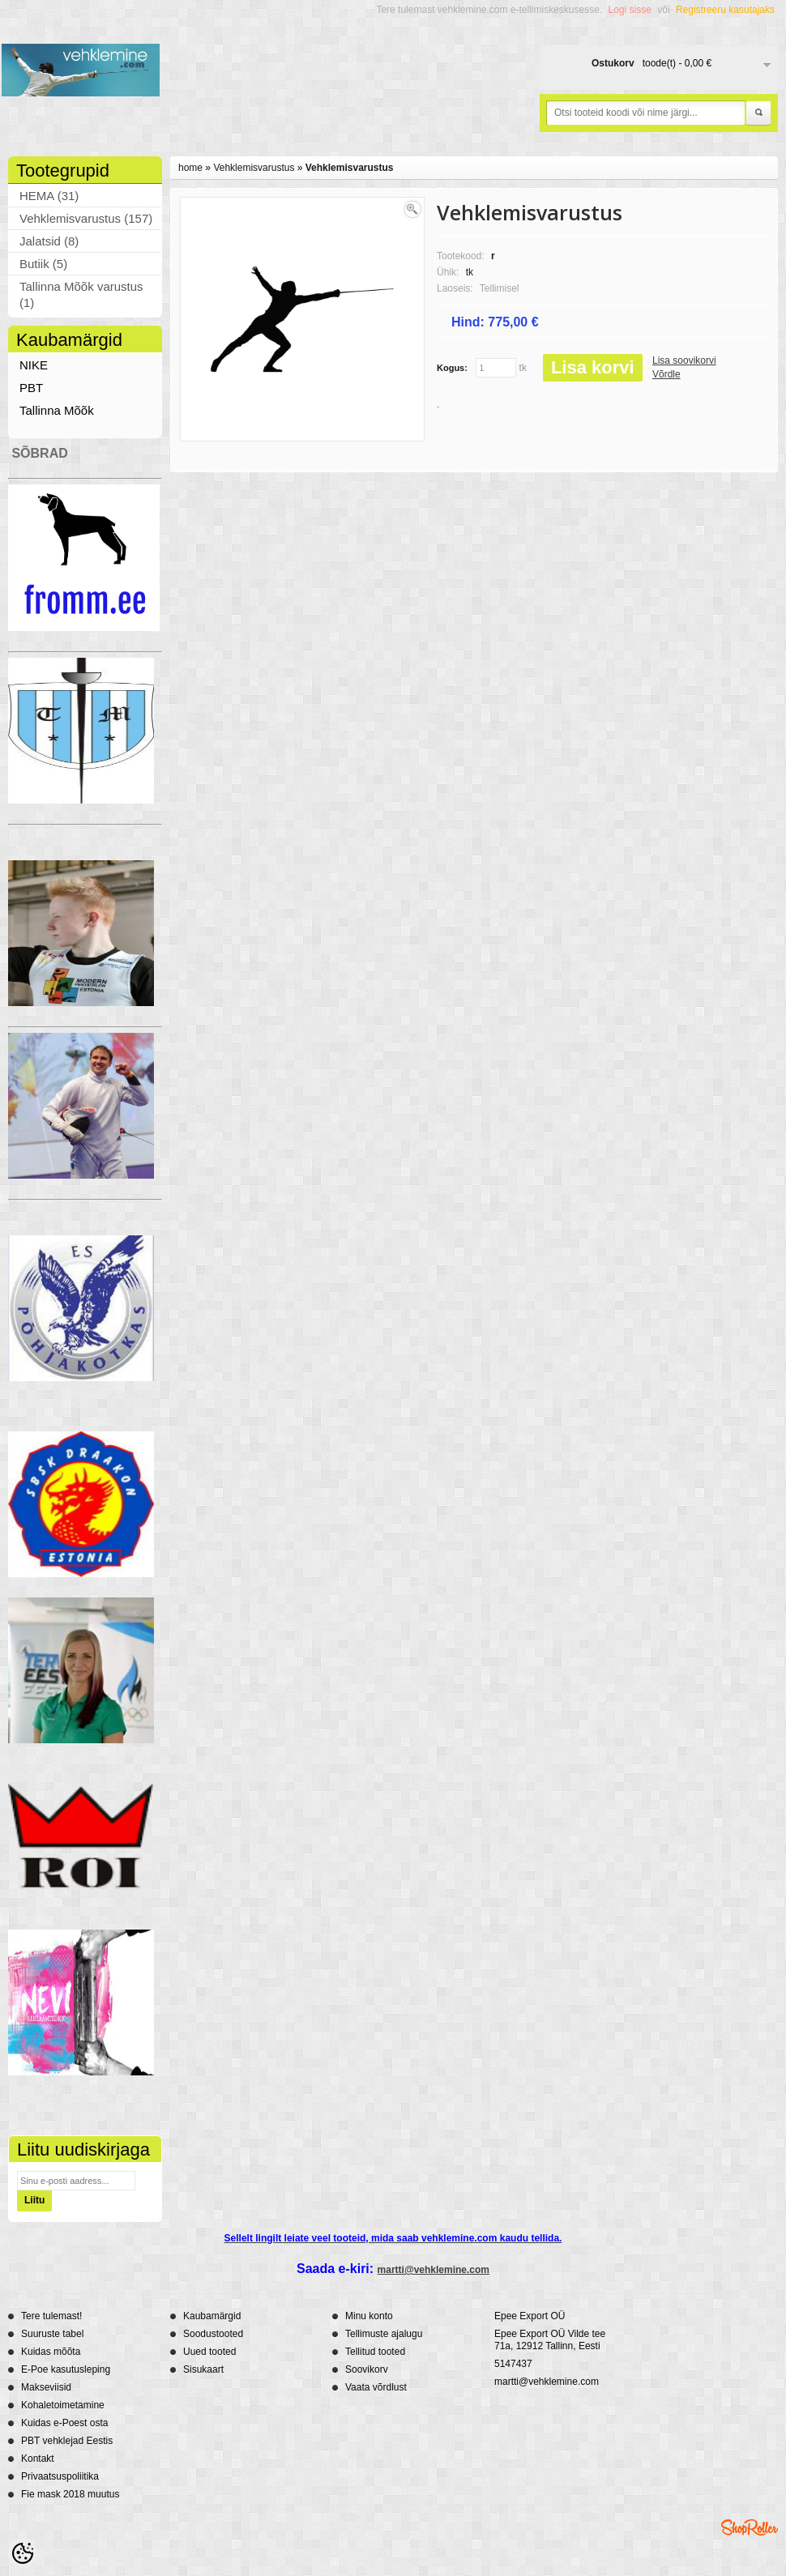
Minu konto (369, 2316)
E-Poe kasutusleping (65, 2369)
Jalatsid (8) (49, 241)
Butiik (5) (43, 264)
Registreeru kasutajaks (725, 9)
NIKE (33, 365)
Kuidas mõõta (50, 2351)
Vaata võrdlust (376, 2387)
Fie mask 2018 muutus (70, 2494)
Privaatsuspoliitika (60, 2476)
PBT (31, 388)
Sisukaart (203, 2369)
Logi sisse (630, 9)
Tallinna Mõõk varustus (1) (81, 294)
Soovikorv (366, 2369)
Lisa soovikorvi (684, 360)
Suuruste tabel (52, 2333)
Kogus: (452, 368)
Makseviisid (46, 2387)
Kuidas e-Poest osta (64, 2423)
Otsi (758, 113)
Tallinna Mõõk (56, 410)
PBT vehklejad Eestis (67, 2440)
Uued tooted (209, 2351)
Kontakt (37, 2458)
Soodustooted (213, 2333)
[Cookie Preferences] (22, 2553)
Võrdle (666, 374)
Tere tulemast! (51, 2316)
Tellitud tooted (375, 2351)
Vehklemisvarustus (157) (85, 218)
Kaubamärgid (212, 2316)
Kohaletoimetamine (63, 2405)
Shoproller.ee (749, 2527)
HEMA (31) (49, 196)
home (190, 167)
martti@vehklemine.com (433, 2269)
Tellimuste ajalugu (383, 2333)
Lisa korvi (592, 367)
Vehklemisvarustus (253, 167)
